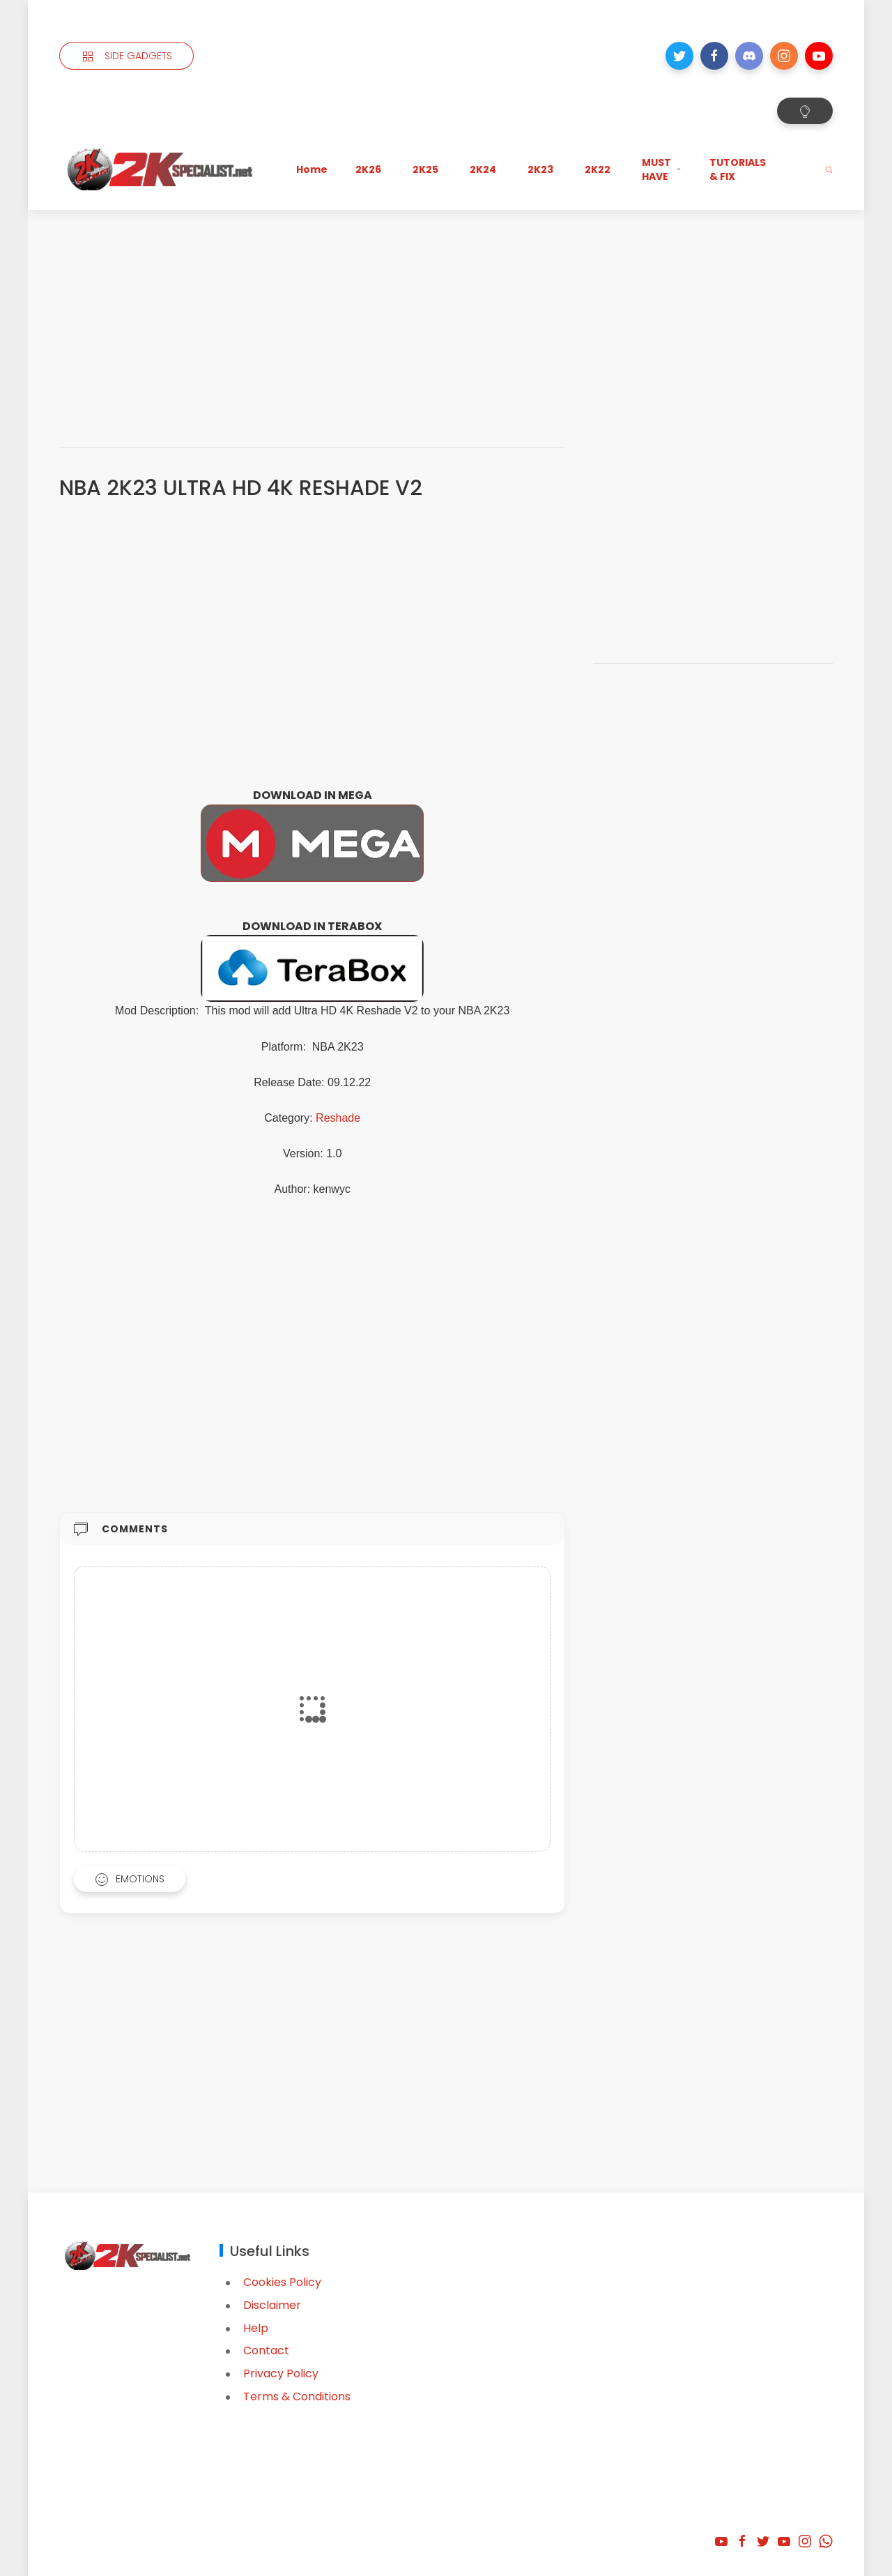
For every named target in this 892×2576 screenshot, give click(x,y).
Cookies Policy (282, 2282)
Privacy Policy (280, 2373)
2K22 (597, 169)
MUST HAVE (662, 169)
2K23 (540, 169)
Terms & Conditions (297, 2396)
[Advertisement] (446, 314)
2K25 (425, 169)
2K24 (483, 169)
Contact (266, 2350)
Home (312, 169)
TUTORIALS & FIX (737, 169)
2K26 (368, 169)
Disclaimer (272, 2305)
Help (255, 2328)
